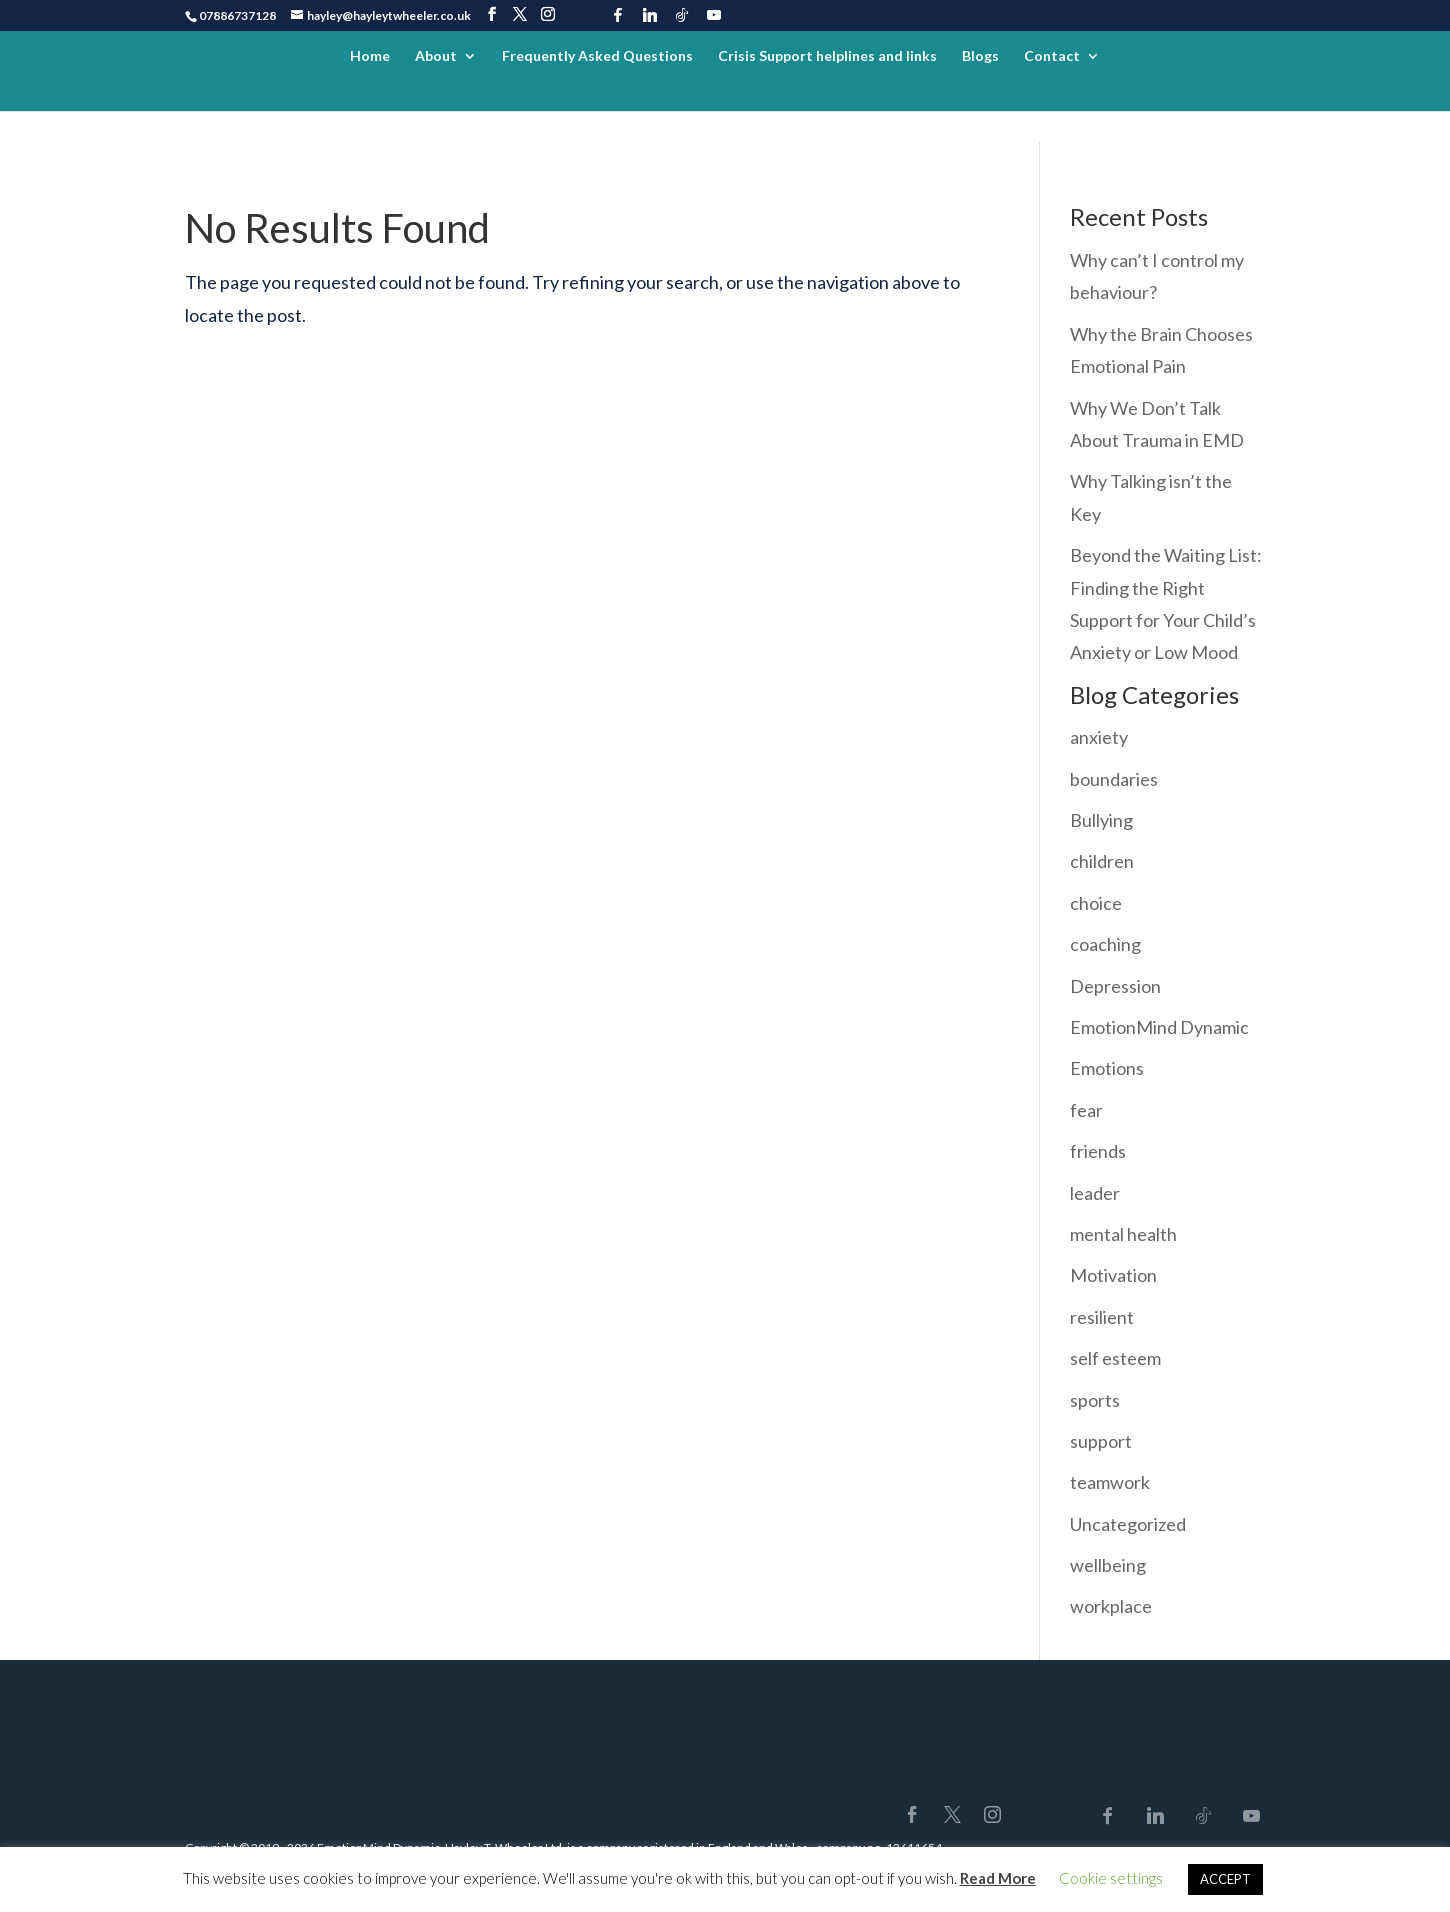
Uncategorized (1128, 1524)
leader (1095, 1193)
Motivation (1113, 1275)
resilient (1102, 1317)
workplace (1111, 1606)
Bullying (1101, 820)
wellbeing (1108, 1565)
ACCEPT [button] (1225, 1879)
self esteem (1115, 1358)
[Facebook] (618, 15)
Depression (1115, 986)
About (436, 56)
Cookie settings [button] (1111, 1878)
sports (1095, 1400)
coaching (1105, 944)
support (1101, 1441)
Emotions (1107, 1068)
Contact (1052, 56)
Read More (998, 1878)
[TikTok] (682, 15)
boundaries (1114, 779)
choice (1096, 903)
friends (1098, 1151)
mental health (1123, 1234)
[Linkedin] (650, 15)
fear (1086, 1110)
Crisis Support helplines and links (827, 56)
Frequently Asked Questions (597, 56)
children (1102, 861)
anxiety (1099, 737)
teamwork (1110, 1482)
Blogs (980, 56)
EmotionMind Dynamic (1159, 1027)
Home (370, 56)
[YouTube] (714, 15)
